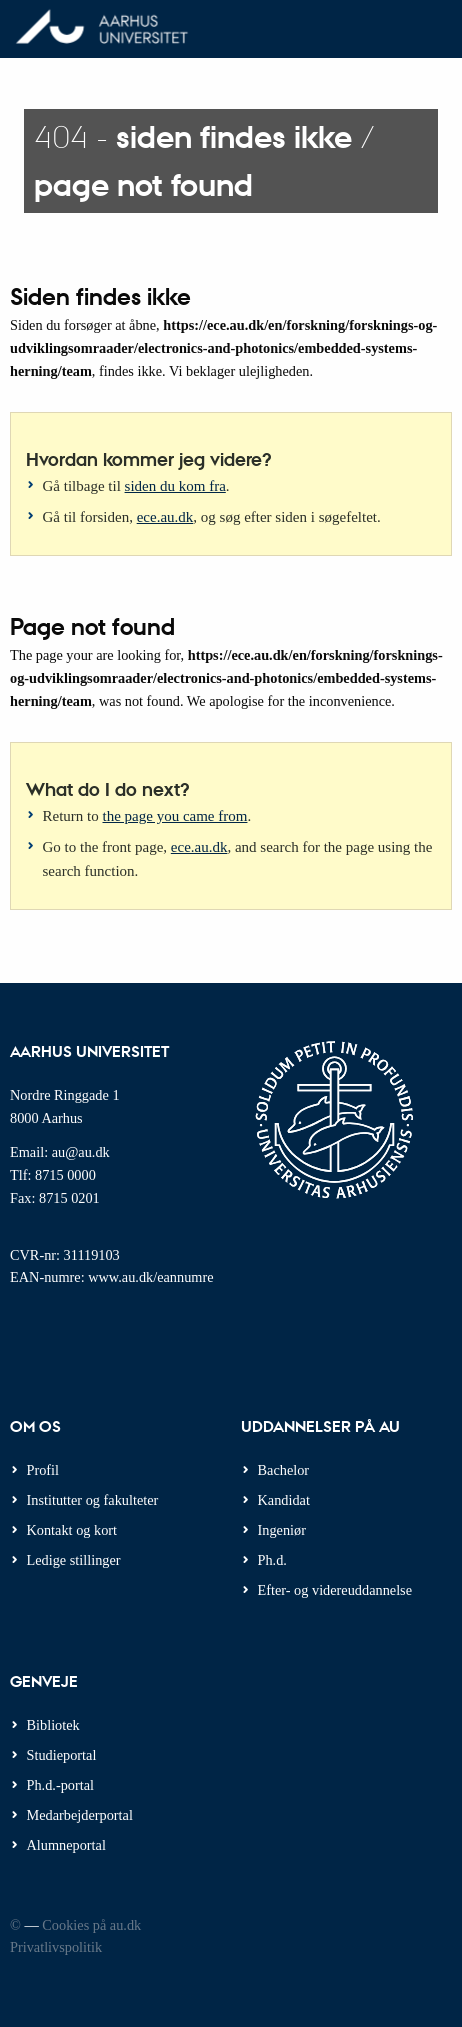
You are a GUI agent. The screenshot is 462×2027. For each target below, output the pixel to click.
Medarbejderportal (80, 1815)
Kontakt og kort (72, 1530)
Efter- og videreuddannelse (335, 1590)
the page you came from (175, 816)
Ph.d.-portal (61, 1785)
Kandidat (284, 1500)
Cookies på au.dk (91, 1925)
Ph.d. (272, 1560)
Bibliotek (53, 1725)
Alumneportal (66, 1845)
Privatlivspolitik (56, 1947)
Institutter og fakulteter (93, 1500)
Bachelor (284, 1470)
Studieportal (62, 1755)
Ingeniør (282, 1530)
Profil (43, 1470)
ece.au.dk (165, 517)
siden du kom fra (175, 486)
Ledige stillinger (74, 1560)
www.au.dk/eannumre (150, 1277)
